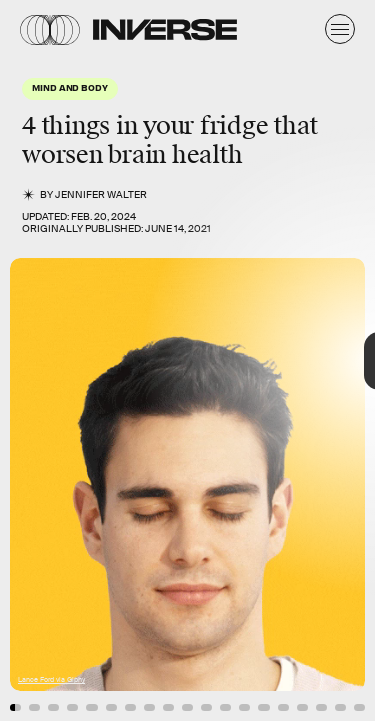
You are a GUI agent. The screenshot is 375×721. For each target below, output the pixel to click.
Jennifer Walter (101, 194)
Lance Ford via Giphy (51, 679)
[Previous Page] (62, 360)
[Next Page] (249, 360)
